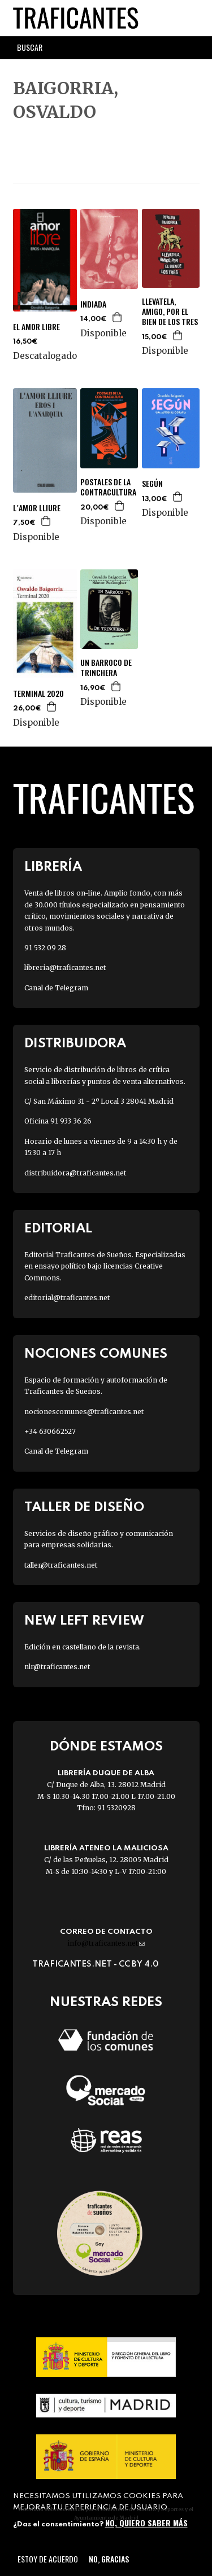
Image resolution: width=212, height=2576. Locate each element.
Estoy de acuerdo (48, 2559)
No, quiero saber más (146, 2523)
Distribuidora (75, 1043)
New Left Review (84, 1620)
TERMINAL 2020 (38, 693)
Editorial (58, 1228)
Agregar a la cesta (118, 317)
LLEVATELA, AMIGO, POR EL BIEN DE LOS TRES (170, 311)
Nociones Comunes (95, 1354)
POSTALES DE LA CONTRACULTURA (108, 487)
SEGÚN (152, 484)
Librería (53, 867)
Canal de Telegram (56, 988)
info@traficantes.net (106, 1943)
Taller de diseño (84, 1507)
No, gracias (109, 2559)
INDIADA (93, 304)
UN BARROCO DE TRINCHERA (106, 667)
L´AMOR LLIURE (36, 508)
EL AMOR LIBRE (36, 327)
